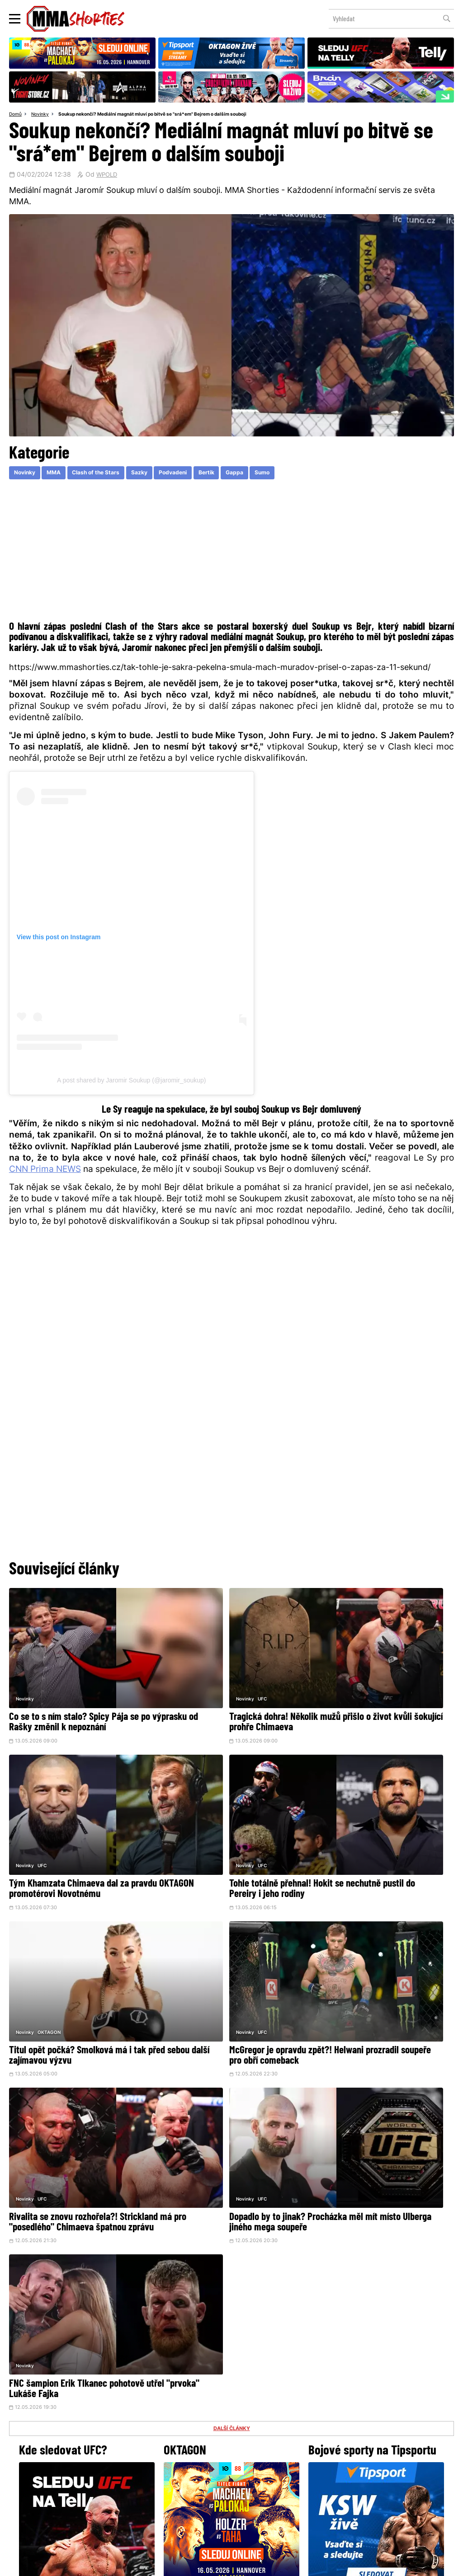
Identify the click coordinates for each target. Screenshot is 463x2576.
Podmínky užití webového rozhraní (133, 2564)
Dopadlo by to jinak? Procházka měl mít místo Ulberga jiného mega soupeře (226, 1969)
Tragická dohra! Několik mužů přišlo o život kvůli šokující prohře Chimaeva (230, 1685)
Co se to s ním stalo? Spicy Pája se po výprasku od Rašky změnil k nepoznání (79, 1690)
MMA (60, 475)
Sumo (298, 475)
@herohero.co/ (160, 2400)
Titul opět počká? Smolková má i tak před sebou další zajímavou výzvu (228, 1824)
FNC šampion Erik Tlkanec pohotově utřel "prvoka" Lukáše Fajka (377, 1963)
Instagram (267, 2431)
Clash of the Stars (108, 475)
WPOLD (107, 176)
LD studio (363, 2564)
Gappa (266, 475)
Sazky (158, 475)
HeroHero (200, 2496)
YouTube (331, 2431)
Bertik (234, 475)
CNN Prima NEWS (45, 1171)
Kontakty (230, 2478)
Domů (16, 114)
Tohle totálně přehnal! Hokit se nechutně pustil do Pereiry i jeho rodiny (69, 1829)
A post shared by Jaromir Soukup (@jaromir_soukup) (131, 1082)
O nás (163, 2496)
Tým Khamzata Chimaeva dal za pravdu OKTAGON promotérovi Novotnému (370, 1690)
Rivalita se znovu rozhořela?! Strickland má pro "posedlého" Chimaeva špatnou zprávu (66, 1969)
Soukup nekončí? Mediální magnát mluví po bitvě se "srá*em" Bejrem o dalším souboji (167, 114)
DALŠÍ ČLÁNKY (231, 2016)
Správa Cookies (202, 2564)
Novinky (42, 114)
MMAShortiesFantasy (268, 2496)
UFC (192, 1660)
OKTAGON (199, 1800)
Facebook (201, 2431)
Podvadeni (196, 475)
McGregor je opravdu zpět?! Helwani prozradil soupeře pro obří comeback (378, 1824)
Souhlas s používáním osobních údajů (275, 2564)
